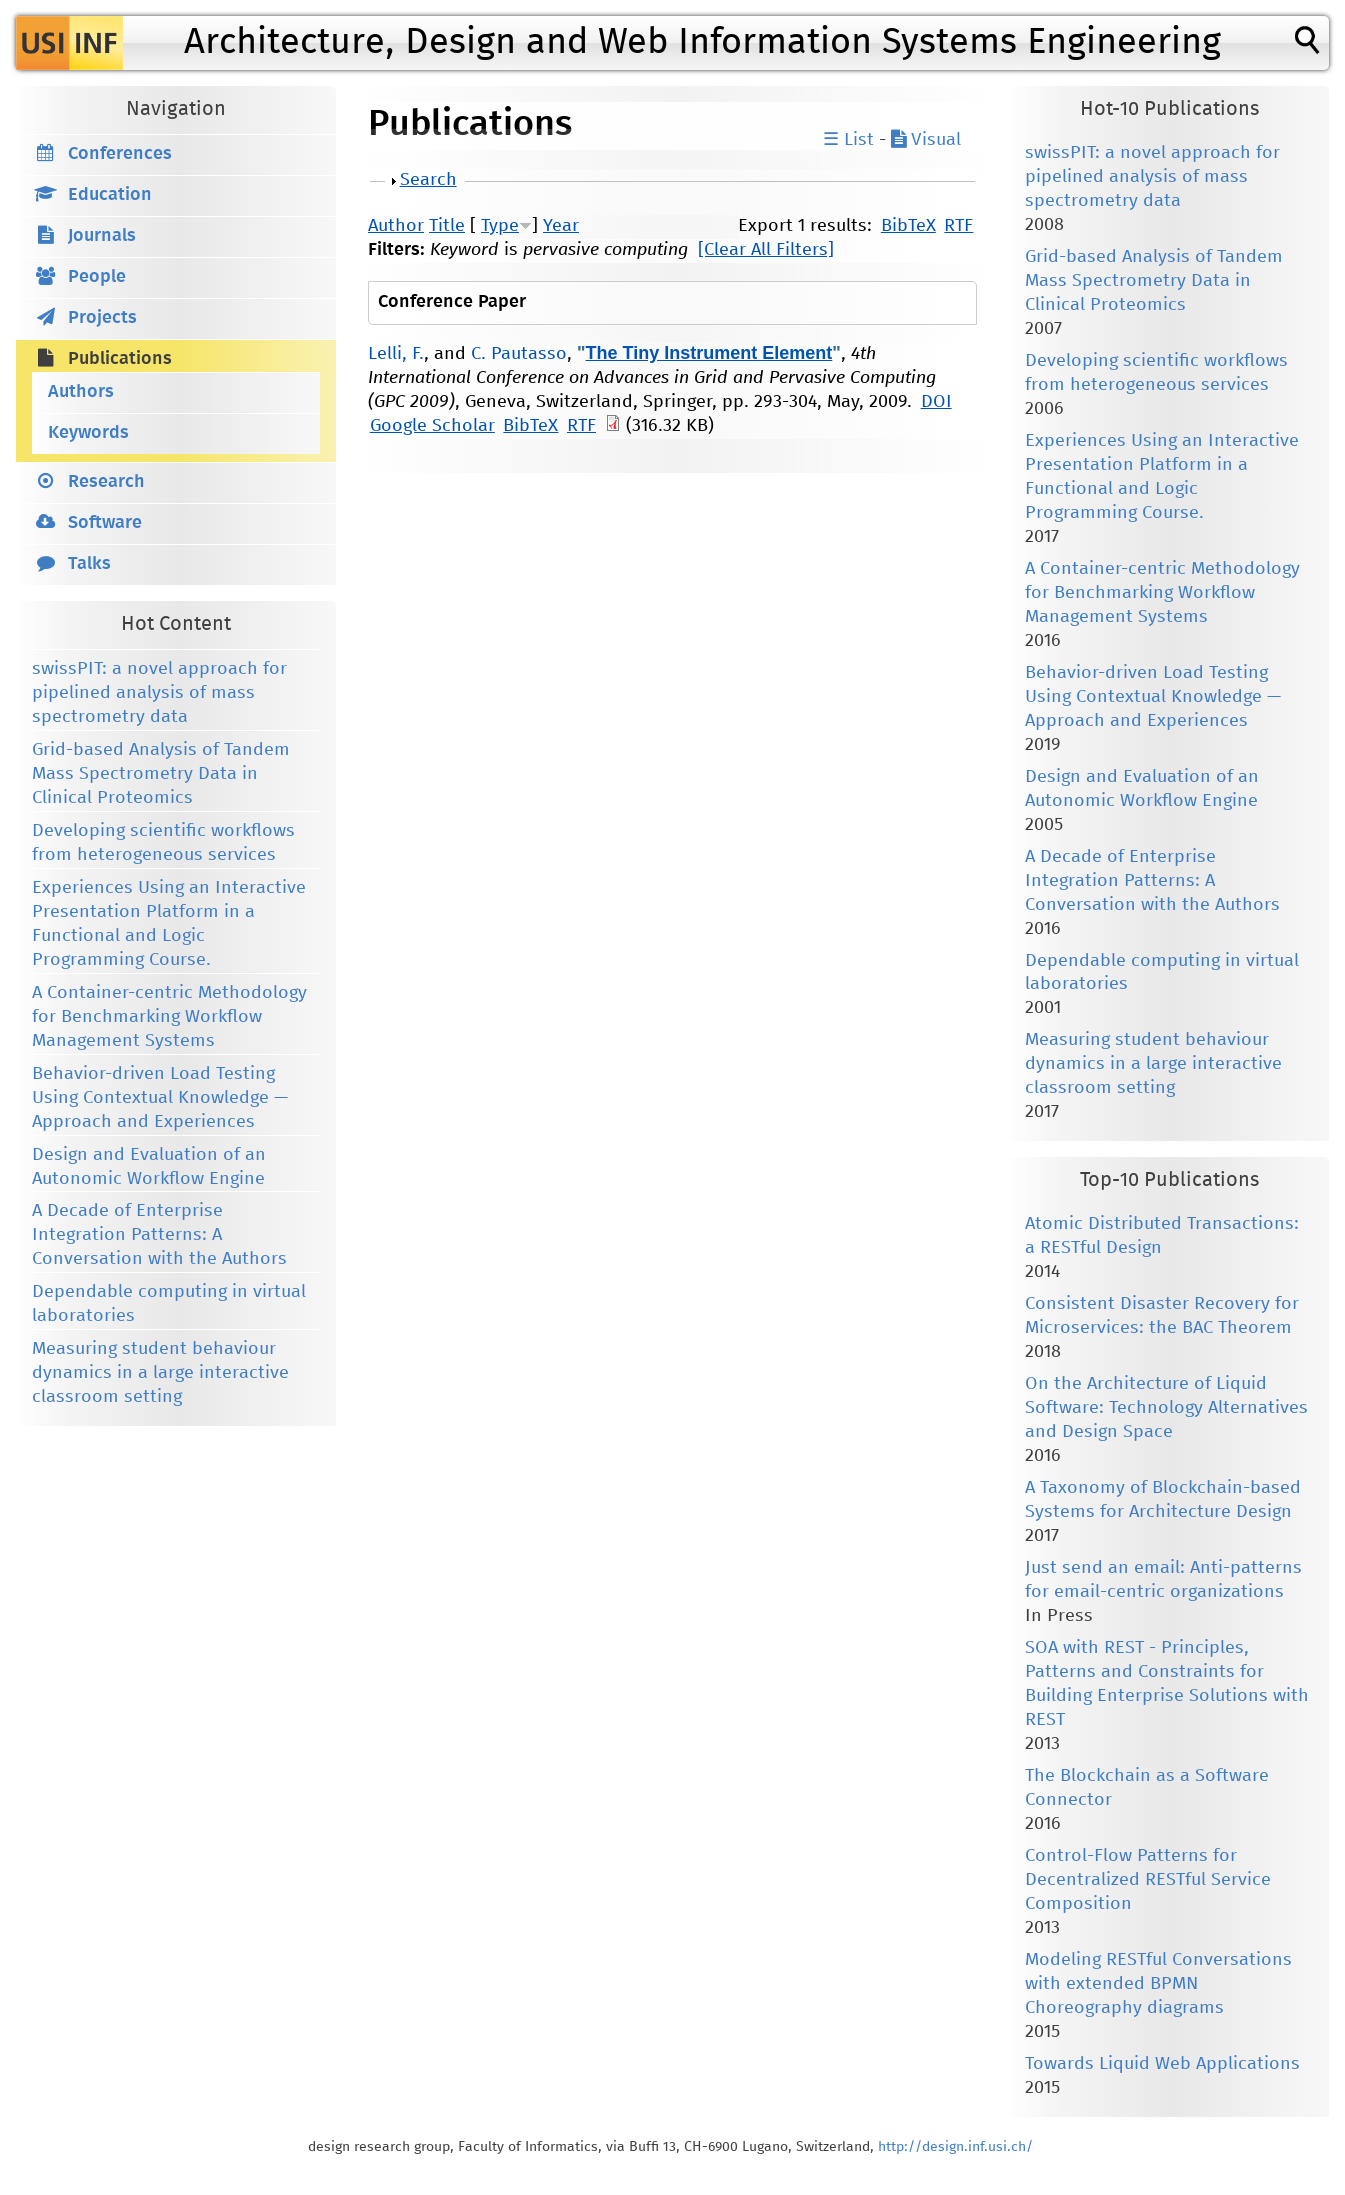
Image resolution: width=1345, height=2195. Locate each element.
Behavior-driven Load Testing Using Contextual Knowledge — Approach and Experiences (160, 1098)
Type (500, 226)
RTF (958, 226)
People (97, 277)
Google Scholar (432, 426)
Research (106, 482)
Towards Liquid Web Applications (1162, 2064)
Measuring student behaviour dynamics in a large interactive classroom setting (160, 1373)
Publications (120, 359)
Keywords (88, 433)
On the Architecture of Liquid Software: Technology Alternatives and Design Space (1166, 1408)
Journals (102, 236)
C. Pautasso (519, 354)
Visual (926, 140)
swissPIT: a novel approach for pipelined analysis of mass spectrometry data (159, 693)
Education (110, 195)
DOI (936, 402)
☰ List (848, 140)
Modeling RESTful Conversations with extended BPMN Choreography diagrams (1158, 1984)
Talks (89, 564)
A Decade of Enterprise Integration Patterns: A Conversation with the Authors (159, 1235)
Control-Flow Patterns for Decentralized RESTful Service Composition (1148, 1880)
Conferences (120, 154)
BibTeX (908, 226)
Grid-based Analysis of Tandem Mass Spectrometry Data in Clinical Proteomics (161, 774)
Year (561, 226)
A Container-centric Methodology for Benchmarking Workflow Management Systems (169, 1017)
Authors (81, 392)
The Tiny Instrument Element (709, 353)
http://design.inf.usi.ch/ (955, 2147)
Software (105, 523)
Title (447, 226)
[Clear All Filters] (766, 250)
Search (428, 180)
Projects (102, 318)
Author (396, 226)
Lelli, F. (396, 354)
